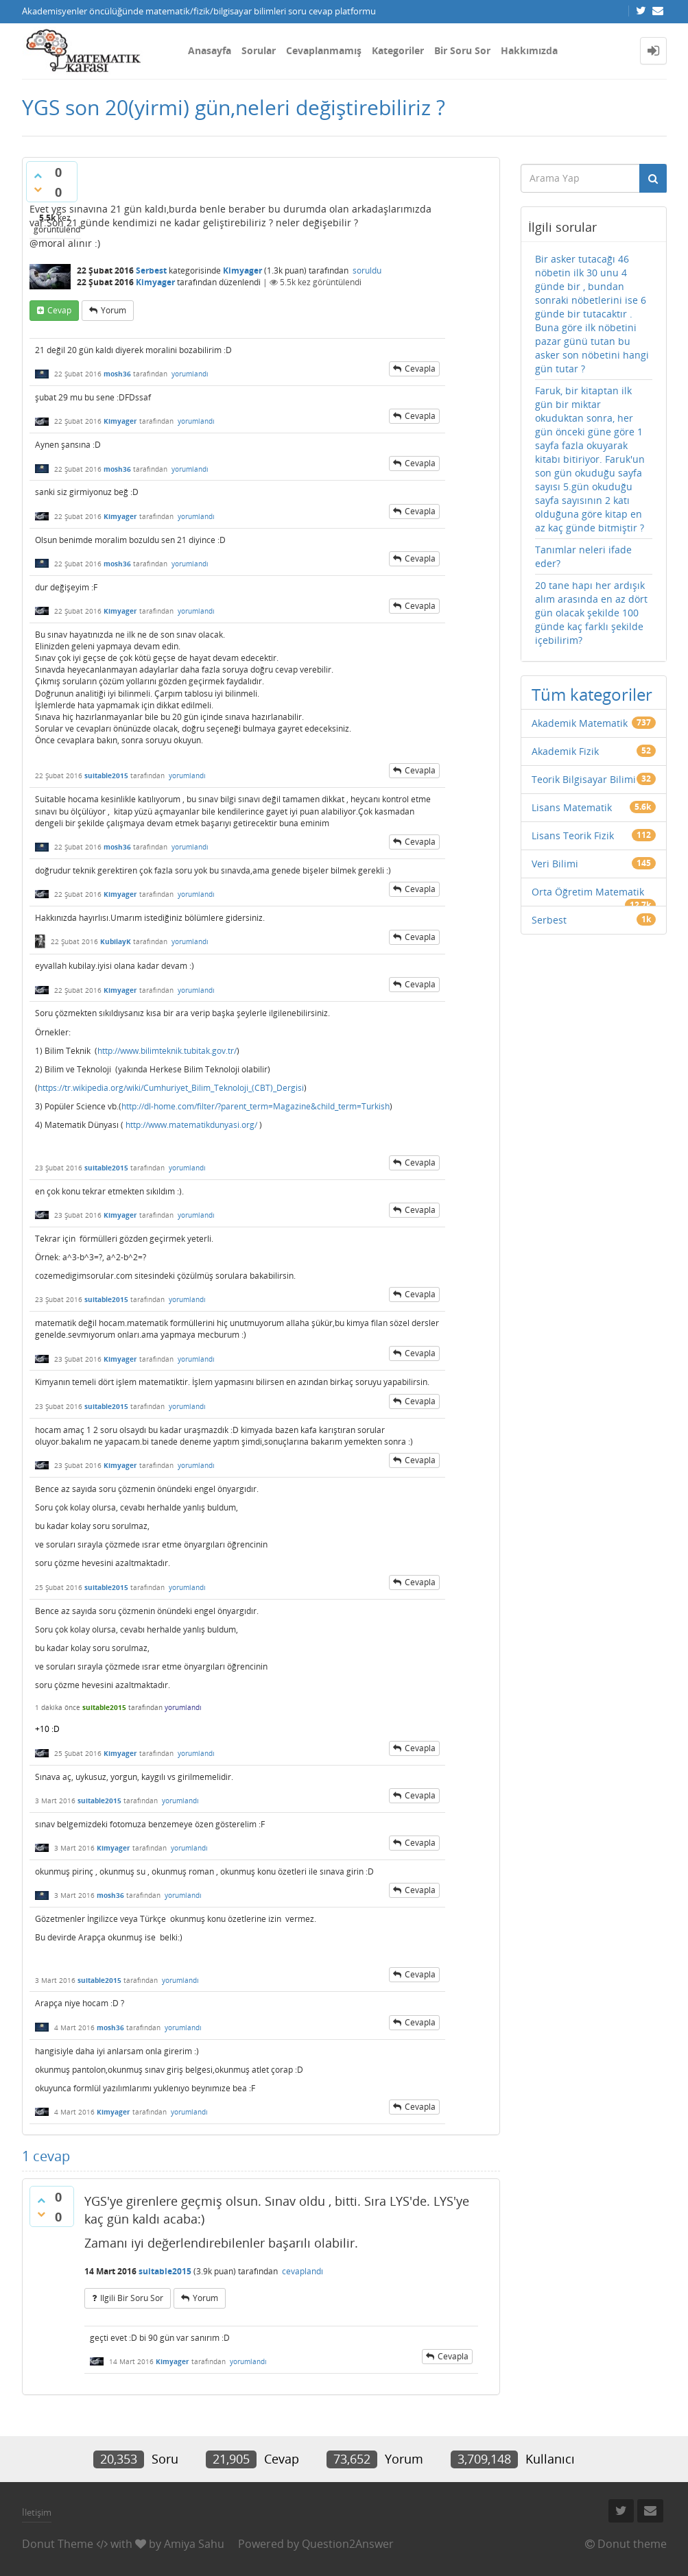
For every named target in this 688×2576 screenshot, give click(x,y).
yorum (113, 310)
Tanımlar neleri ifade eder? (583, 556)
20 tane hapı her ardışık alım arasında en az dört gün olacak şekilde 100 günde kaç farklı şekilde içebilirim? (591, 613)
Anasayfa (209, 50)
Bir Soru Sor (462, 50)
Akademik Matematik (580, 723)
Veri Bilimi (555, 863)
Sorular (258, 50)
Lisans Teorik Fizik (573, 835)
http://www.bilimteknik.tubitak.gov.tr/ (167, 1051)
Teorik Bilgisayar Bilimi (584, 779)
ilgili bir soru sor (131, 2298)
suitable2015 (104, 1707)
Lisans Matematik (572, 807)
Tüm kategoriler (592, 694)
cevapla (420, 368)
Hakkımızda (529, 50)
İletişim (36, 2512)
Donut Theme (57, 2543)
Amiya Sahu (194, 2543)
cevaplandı (302, 2271)
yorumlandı (190, 373)
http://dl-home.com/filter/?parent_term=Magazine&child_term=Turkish (255, 1106)
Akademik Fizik (565, 751)
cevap (59, 310)
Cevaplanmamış (323, 50)
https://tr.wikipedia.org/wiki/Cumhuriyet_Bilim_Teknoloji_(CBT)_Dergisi (171, 1088)
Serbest (151, 270)
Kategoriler (398, 50)
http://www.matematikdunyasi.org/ (191, 1125)
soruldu (367, 270)
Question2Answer (348, 2543)
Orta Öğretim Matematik (588, 891)
